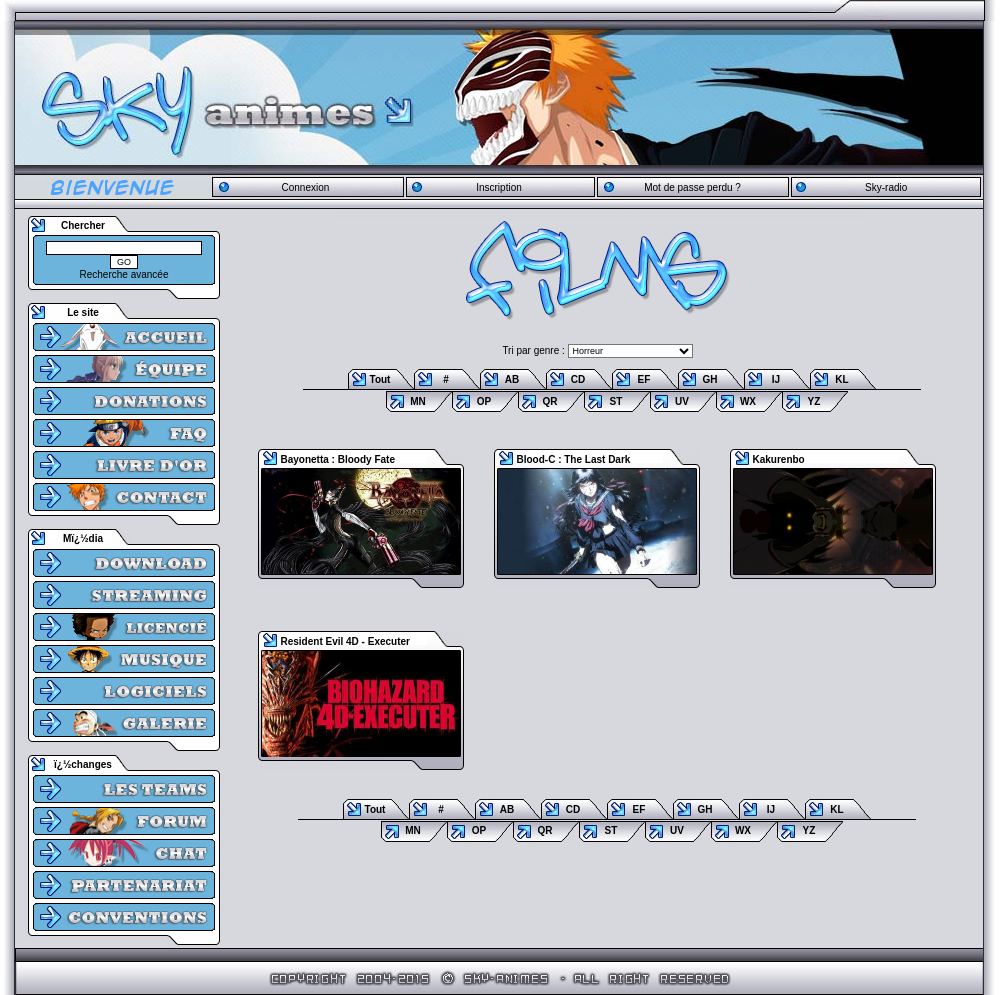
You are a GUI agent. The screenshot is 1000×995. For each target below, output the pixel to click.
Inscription (499, 187)
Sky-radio (886, 187)
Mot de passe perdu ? (692, 187)
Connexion (305, 187)
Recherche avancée (124, 274)
